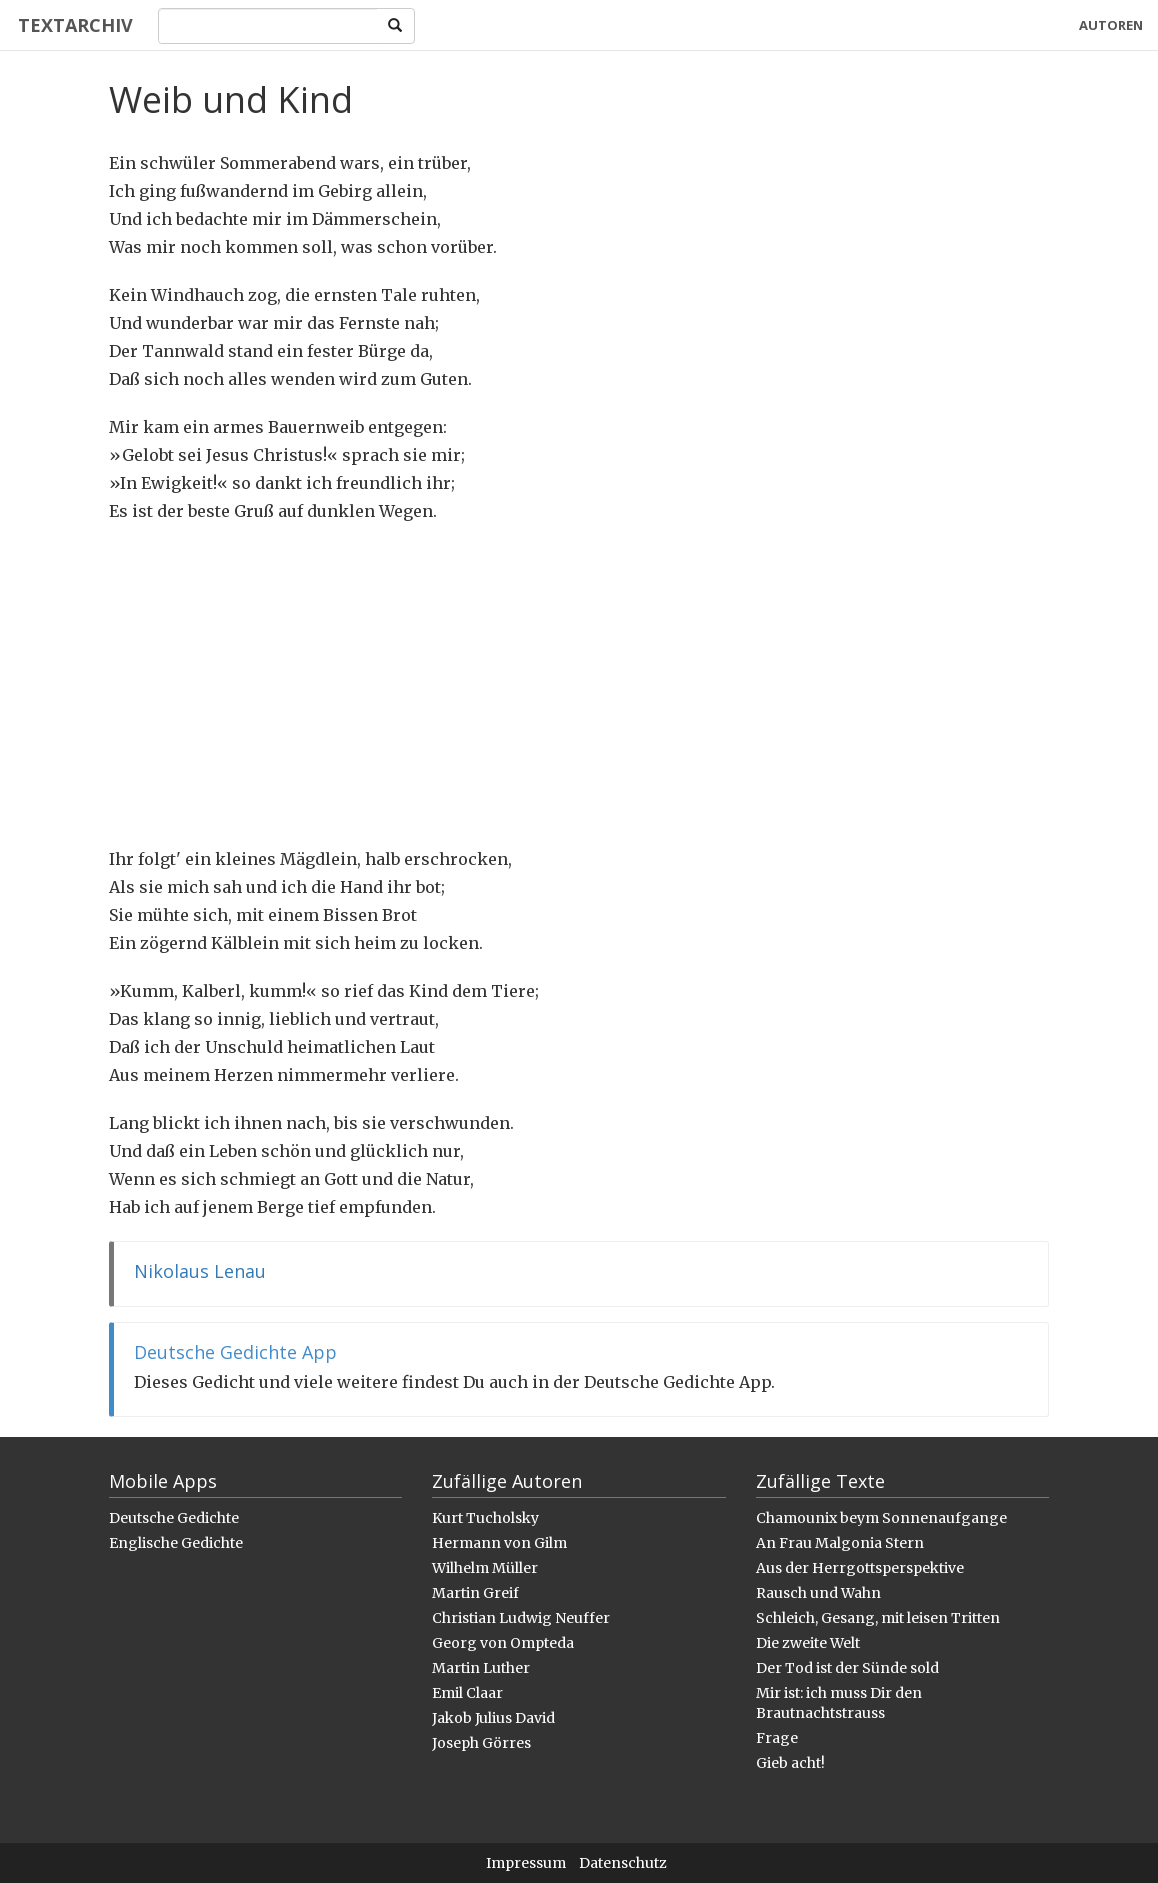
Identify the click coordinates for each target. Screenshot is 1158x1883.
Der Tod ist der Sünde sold (847, 1668)
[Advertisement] (579, 685)
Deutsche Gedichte (174, 1518)
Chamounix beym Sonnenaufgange (881, 1518)
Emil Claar (467, 1693)
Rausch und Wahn (818, 1593)
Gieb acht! (790, 1763)
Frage (777, 1738)
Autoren (1111, 25)
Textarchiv (72, 25)
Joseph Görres (481, 1743)
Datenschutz (623, 1863)
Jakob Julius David (493, 1718)
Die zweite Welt (808, 1643)
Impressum (526, 1863)
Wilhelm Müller (485, 1568)
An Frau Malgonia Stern (840, 1543)
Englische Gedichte (176, 1543)
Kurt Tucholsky (485, 1518)
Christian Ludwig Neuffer (521, 1618)
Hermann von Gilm (499, 1543)
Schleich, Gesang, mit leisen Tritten (878, 1618)
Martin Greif (475, 1593)
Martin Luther (481, 1668)
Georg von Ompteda (503, 1643)
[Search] (265, 26)
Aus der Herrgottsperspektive (860, 1568)
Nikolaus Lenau (200, 1271)
